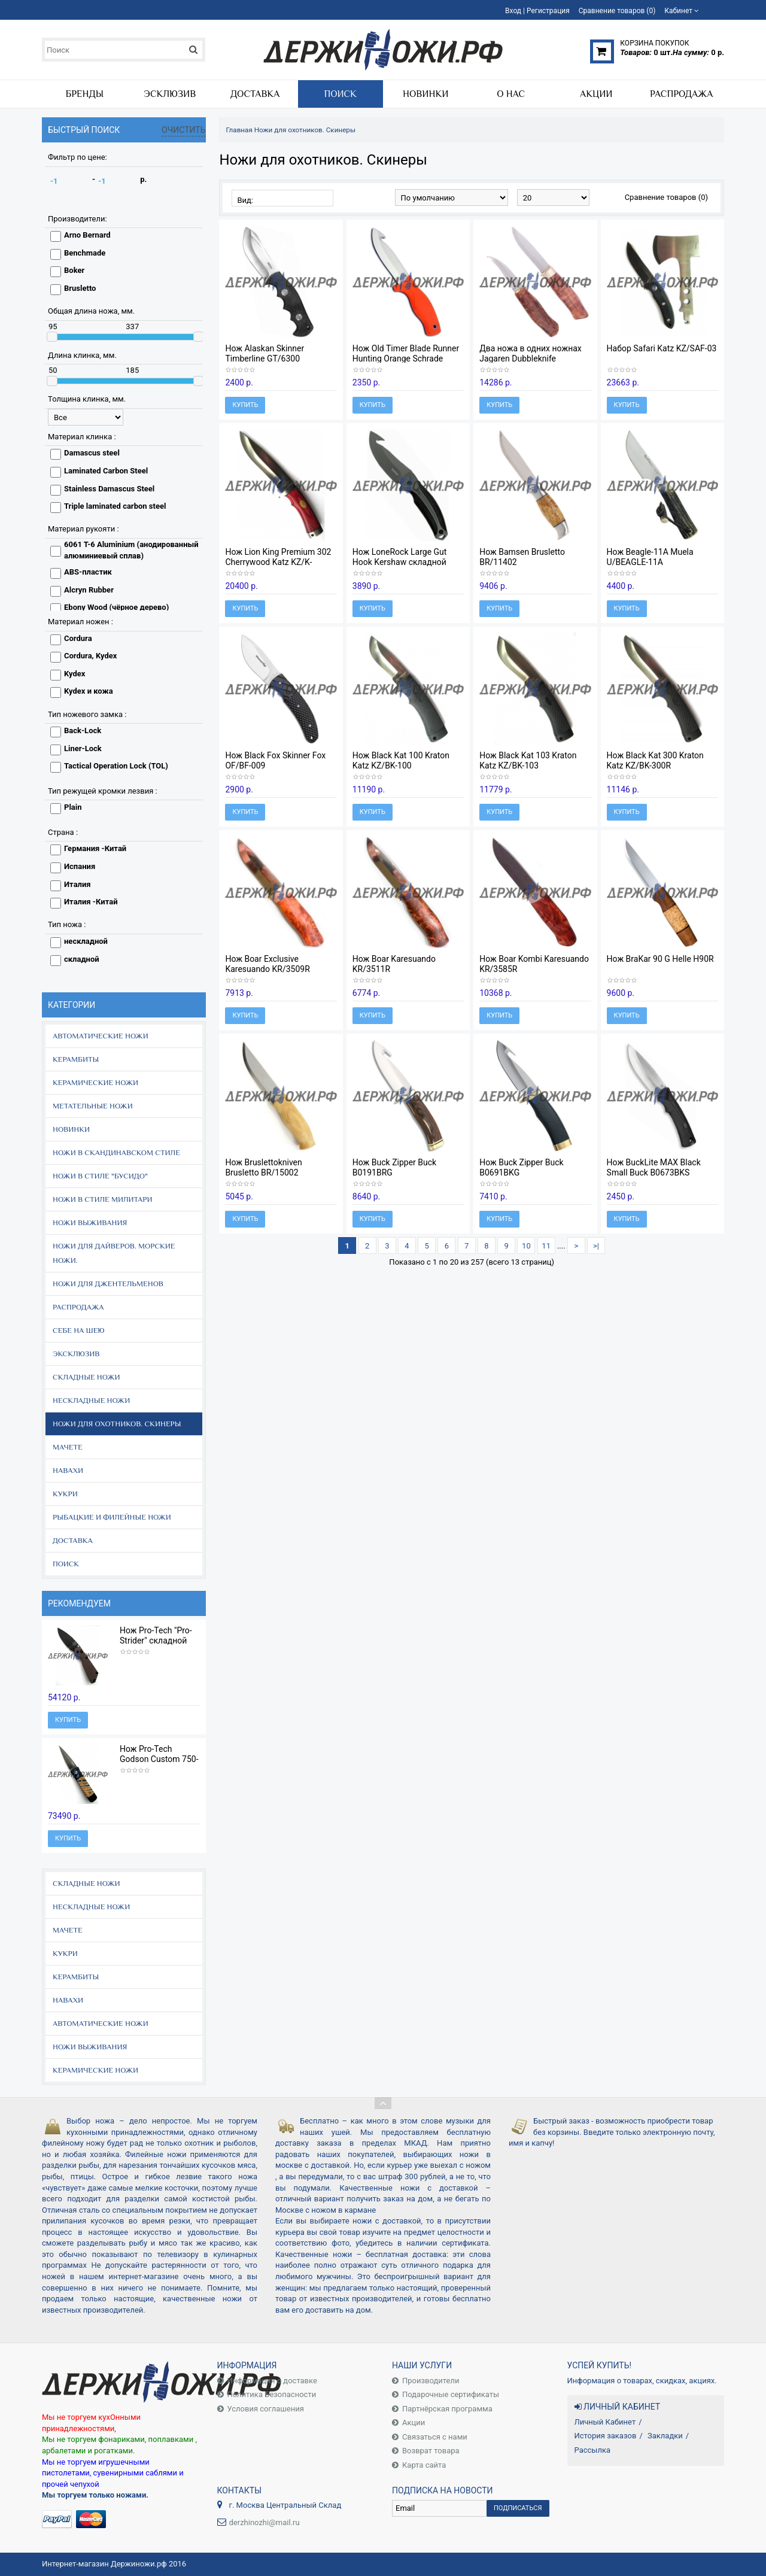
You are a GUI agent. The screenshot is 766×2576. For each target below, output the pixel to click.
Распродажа (78, 1306)
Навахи (68, 1470)
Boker (74, 270)
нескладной (86, 941)
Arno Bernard (87, 234)
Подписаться (518, 2508)
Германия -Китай (95, 848)
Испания (79, 866)
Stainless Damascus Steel (109, 488)
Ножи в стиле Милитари (103, 1199)
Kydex (74, 673)
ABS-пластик (88, 571)
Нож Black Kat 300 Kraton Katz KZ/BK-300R (655, 760)
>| (596, 1245)
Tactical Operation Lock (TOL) (116, 765)
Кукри (65, 1493)
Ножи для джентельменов (108, 1283)
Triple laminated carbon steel (115, 506)
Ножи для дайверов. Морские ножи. (114, 1253)
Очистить (184, 130)
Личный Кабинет (605, 2421)
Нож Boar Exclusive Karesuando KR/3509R (267, 964)
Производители (431, 2380)
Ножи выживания (90, 1222)
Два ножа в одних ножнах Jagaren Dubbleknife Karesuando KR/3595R (530, 358)
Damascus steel (92, 452)
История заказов (605, 2435)
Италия (77, 884)
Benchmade (84, 252)
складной (81, 959)
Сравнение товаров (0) (666, 197)
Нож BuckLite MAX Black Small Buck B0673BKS (654, 1167)
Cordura (78, 638)
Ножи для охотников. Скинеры (117, 1423)
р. (143, 179)
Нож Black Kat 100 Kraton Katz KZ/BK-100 (400, 760)
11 (546, 1245)
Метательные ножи (93, 1105)
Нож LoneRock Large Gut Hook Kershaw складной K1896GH (399, 562)
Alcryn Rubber (89, 589)
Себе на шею (79, 1330)
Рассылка (592, 2450)
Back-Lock (82, 730)
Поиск (66, 1563)
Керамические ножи (95, 1082)
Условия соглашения (265, 2408)
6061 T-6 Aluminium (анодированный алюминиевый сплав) (131, 550)
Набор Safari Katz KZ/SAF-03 (662, 348)
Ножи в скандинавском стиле (116, 1152)
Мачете (68, 1446)
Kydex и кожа (88, 690)
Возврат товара (431, 2450)
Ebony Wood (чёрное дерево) (116, 607)
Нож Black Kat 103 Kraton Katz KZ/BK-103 (527, 760)
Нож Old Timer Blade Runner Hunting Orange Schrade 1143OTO (405, 358)
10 (526, 1245)
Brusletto (80, 288)
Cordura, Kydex (90, 655)
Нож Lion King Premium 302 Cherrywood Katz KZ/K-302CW (278, 562)
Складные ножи (86, 1376)
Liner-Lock (83, 748)
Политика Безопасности (272, 2394)
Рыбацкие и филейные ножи (112, 1516)
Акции (413, 2422)
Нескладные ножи (91, 1400)
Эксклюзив (76, 1353)
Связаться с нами (434, 2436)
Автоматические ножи (100, 1035)
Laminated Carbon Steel (106, 470)
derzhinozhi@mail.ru (264, 2522)
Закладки (665, 2435)
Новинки (71, 1129)
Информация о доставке (272, 2380)
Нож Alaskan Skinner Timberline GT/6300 (264, 353)
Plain (73, 807)
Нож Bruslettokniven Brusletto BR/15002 (263, 1167)
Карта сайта (424, 2464)
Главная (239, 130)
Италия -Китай (91, 901)
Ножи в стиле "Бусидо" (100, 1175)
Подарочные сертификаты (450, 2394)
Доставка (73, 1540)
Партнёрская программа (447, 2408)
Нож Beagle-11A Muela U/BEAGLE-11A (650, 557)
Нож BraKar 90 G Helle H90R (660, 959)
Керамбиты (76, 1059)
